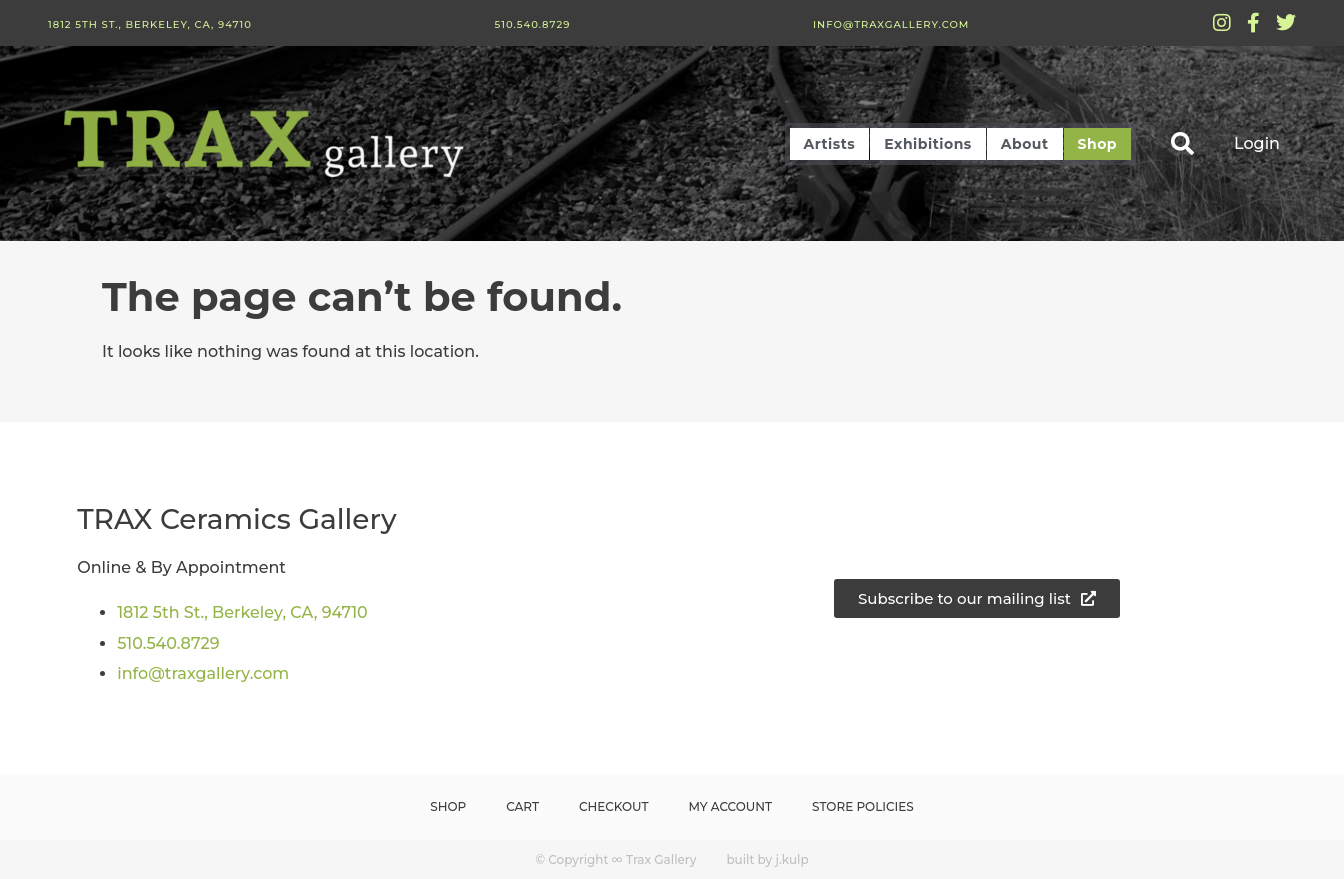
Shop (1098, 144)
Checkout (614, 806)
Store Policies (863, 806)
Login (1257, 143)
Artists (830, 144)
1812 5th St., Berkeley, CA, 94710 (150, 24)
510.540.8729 (532, 24)
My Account (731, 806)
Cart (522, 806)
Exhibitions (927, 144)
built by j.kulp (767, 859)
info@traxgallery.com (891, 24)
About (1025, 144)
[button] (1182, 143)
